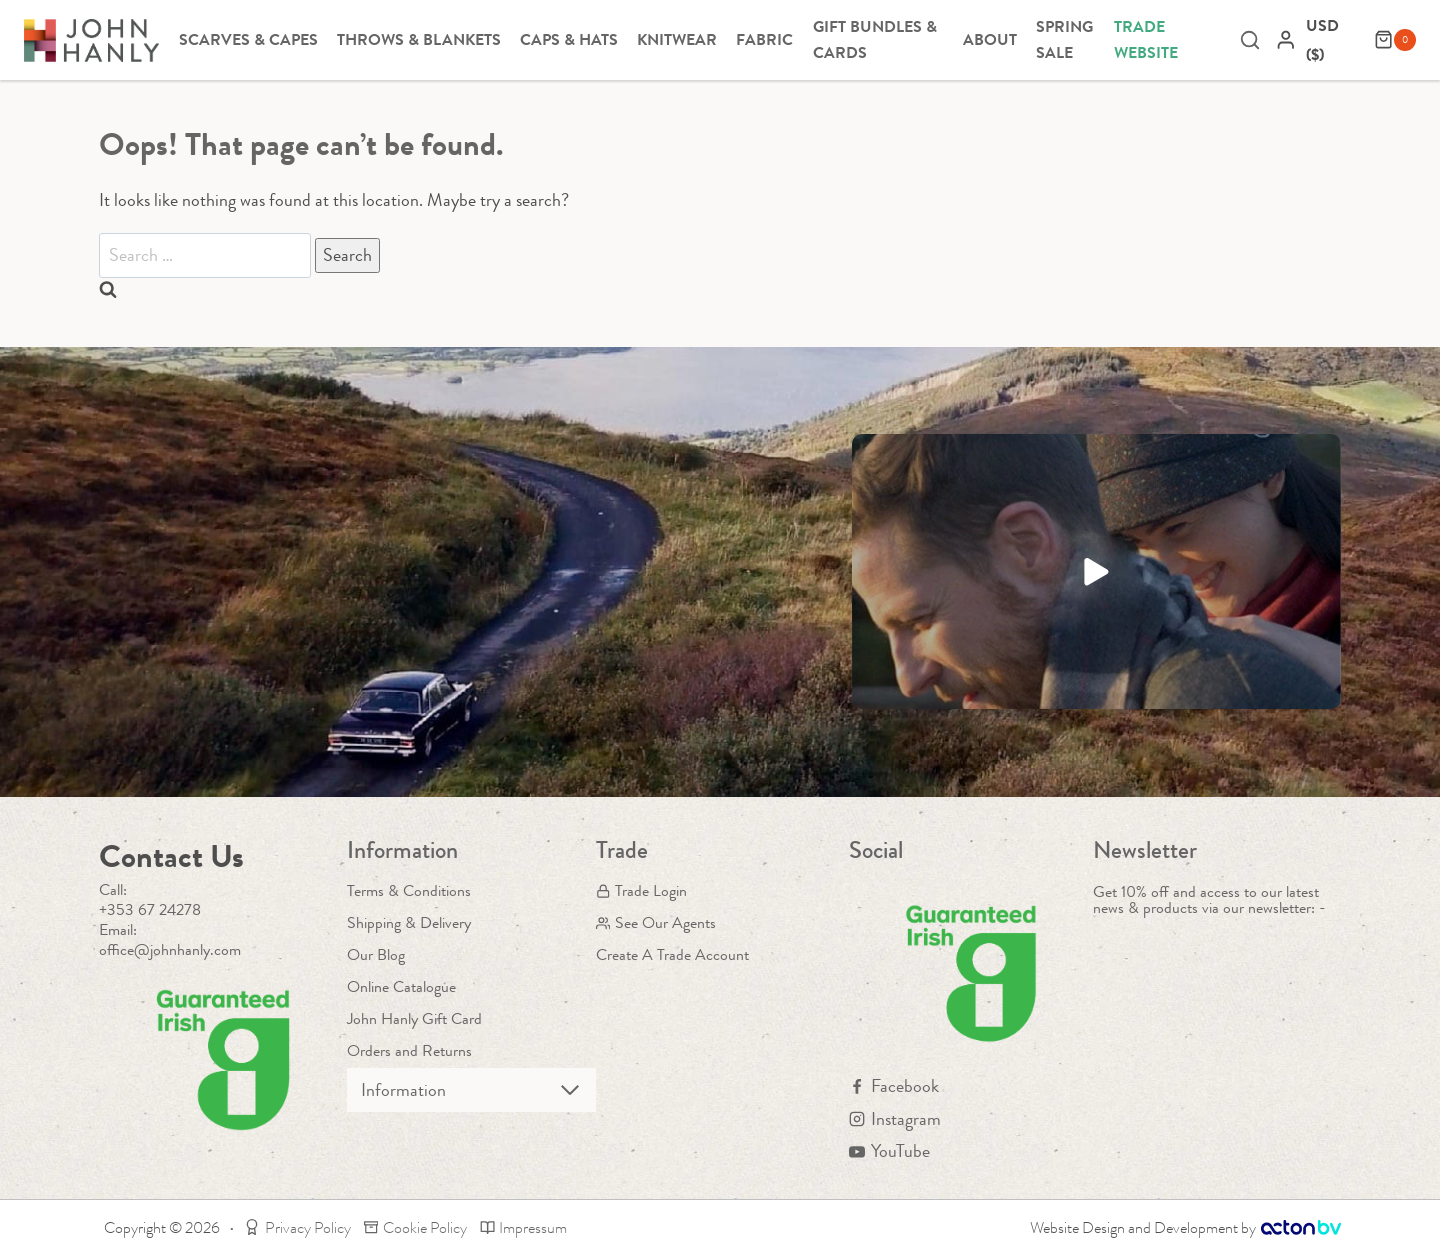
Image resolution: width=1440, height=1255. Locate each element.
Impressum (524, 1227)
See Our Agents (656, 922)
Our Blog (376, 954)
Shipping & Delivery (409, 922)
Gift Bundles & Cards (875, 39)
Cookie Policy (415, 1227)
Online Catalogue (401, 986)
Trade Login (641, 890)
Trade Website (1146, 39)
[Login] (1286, 39)
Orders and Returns (409, 1050)
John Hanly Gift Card (414, 1018)
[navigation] (1335, 40)
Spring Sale (1064, 39)
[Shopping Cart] (1395, 40)
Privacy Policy (297, 1227)
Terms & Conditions (409, 890)
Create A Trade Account (672, 954)
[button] (1096, 571)
